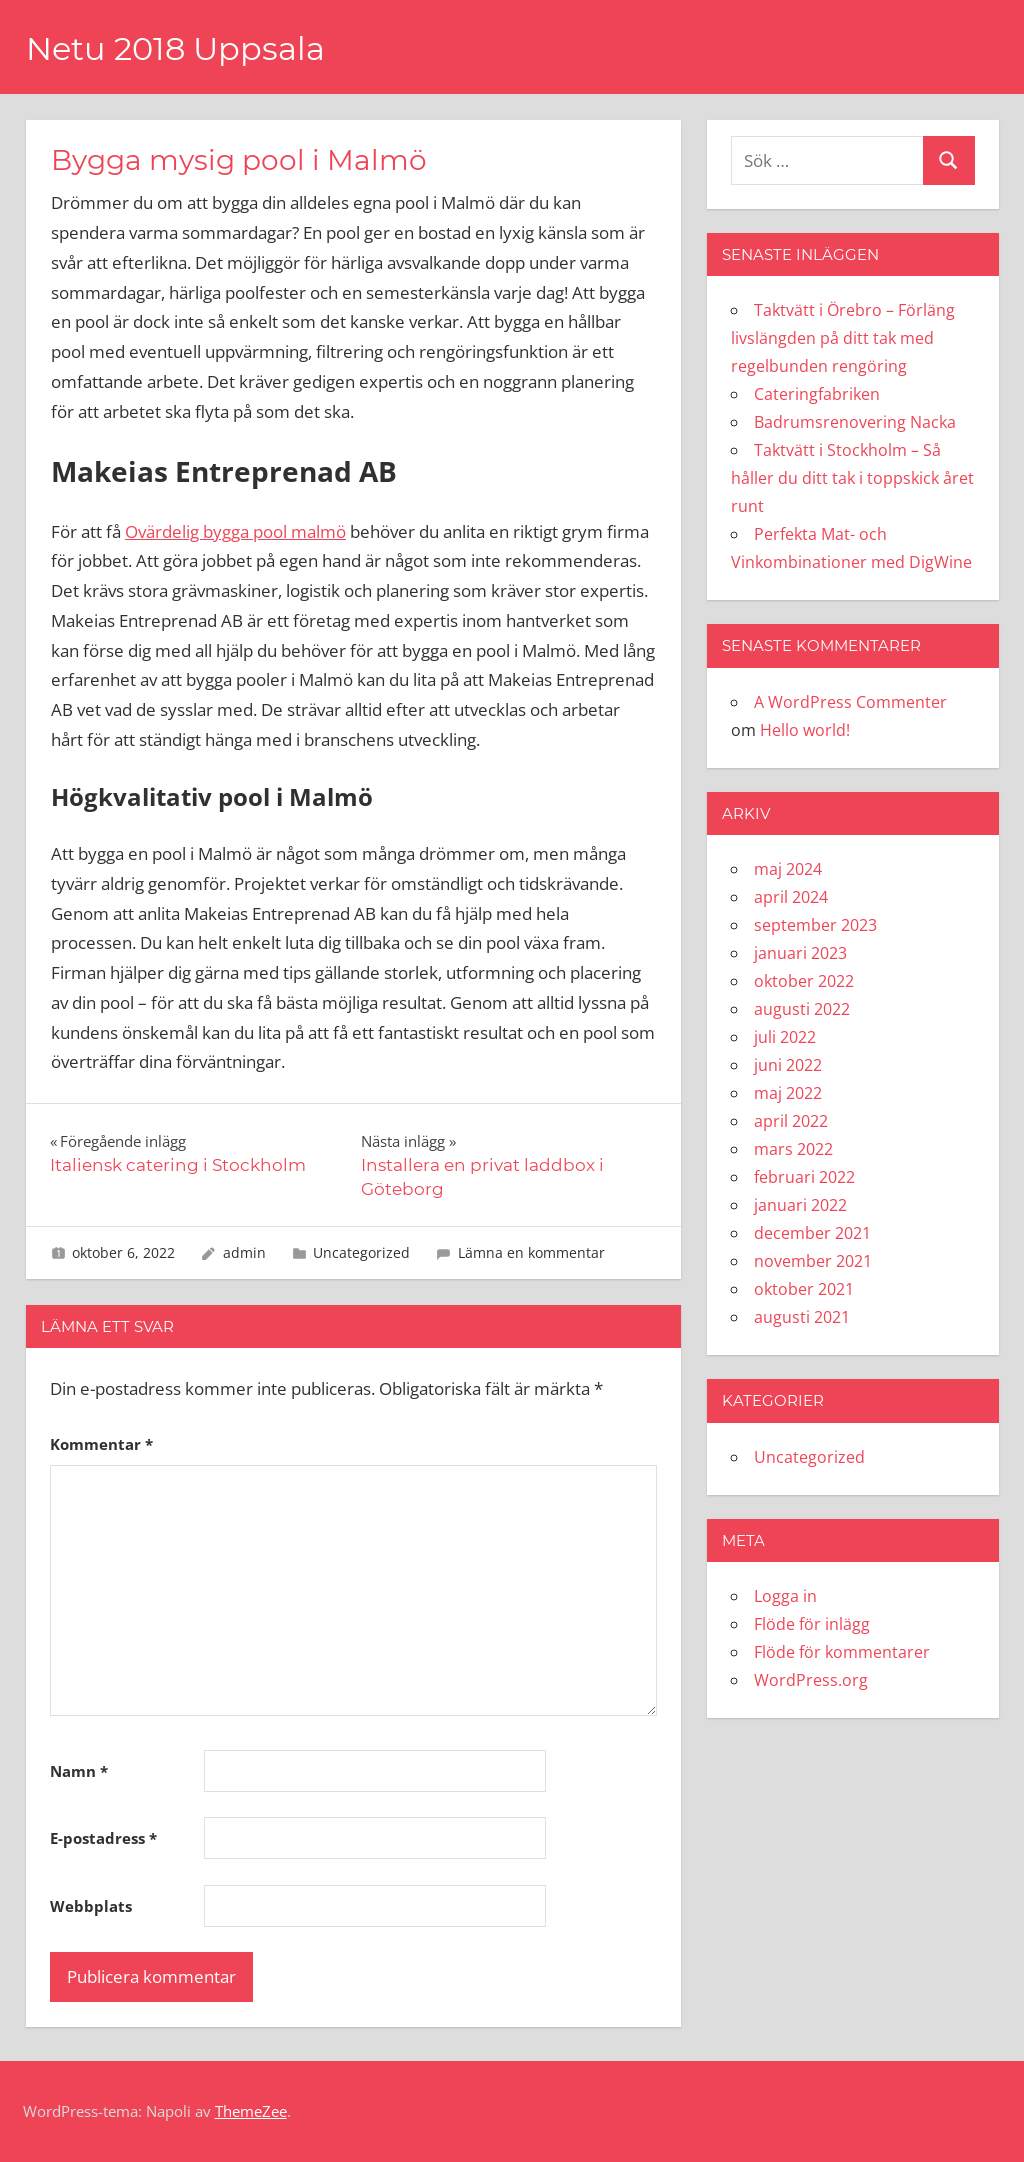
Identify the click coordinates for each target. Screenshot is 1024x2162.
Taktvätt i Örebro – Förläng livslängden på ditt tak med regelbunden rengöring (843, 338)
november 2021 (813, 1261)
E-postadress (103, 1838)
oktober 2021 (804, 1289)
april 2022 (791, 1121)
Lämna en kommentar (531, 1252)
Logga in (785, 1596)
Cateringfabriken (817, 394)
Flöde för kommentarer (842, 1652)
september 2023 (815, 925)
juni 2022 (788, 1065)
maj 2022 (788, 1093)
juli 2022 (785, 1037)
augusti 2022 (802, 1009)
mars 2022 (793, 1149)
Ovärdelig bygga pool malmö (235, 531)
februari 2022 (804, 1177)
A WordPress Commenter (850, 702)
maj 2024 (788, 869)
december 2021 (812, 1233)
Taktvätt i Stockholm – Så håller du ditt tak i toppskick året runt (852, 478)
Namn (79, 1771)
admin (244, 1252)
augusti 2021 (802, 1317)
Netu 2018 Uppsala (175, 48)
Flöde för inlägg (812, 1624)
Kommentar (101, 1444)
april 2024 (791, 897)
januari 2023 (800, 953)
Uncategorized (361, 1252)
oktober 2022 (804, 981)
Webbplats (91, 1906)
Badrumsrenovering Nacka (855, 422)
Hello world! (805, 730)
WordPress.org (811, 1680)
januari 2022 (800, 1205)
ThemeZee (251, 2111)
